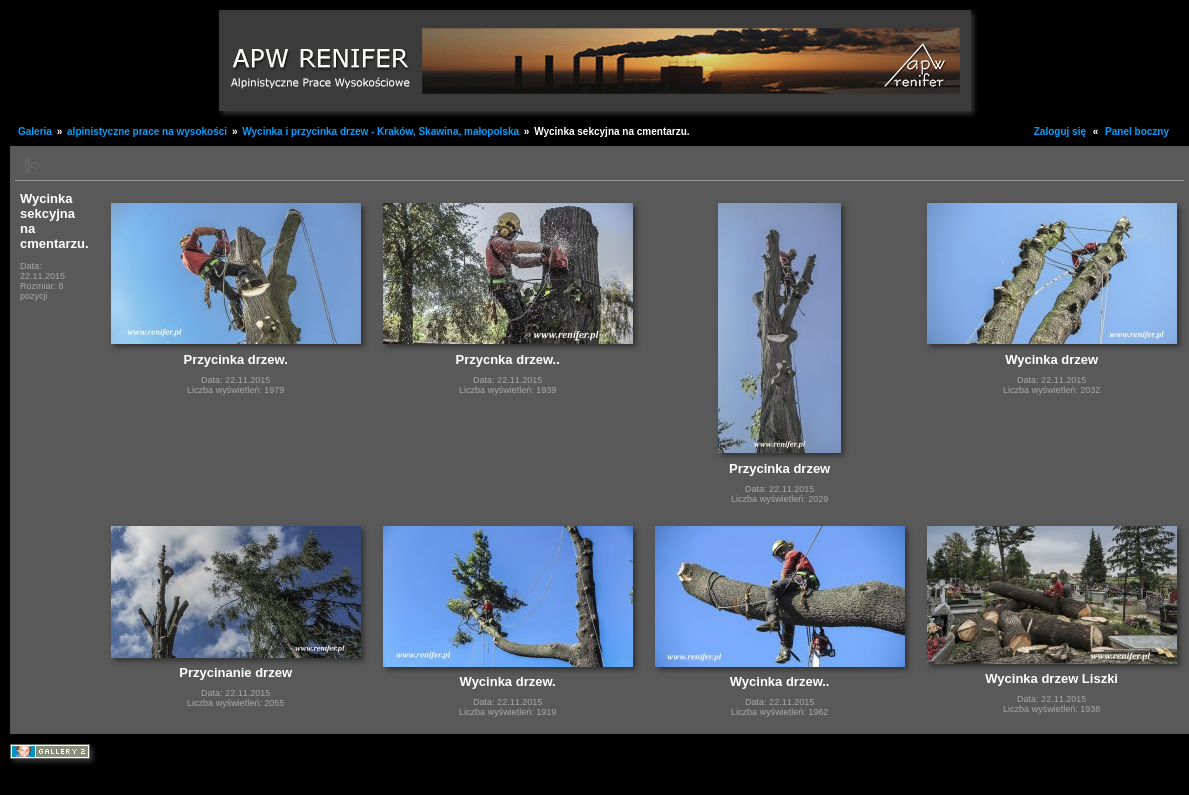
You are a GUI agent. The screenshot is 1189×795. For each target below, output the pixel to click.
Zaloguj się (1060, 131)
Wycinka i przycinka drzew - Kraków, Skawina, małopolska (382, 131)
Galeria (35, 131)
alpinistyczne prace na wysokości (147, 131)
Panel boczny (1137, 131)
